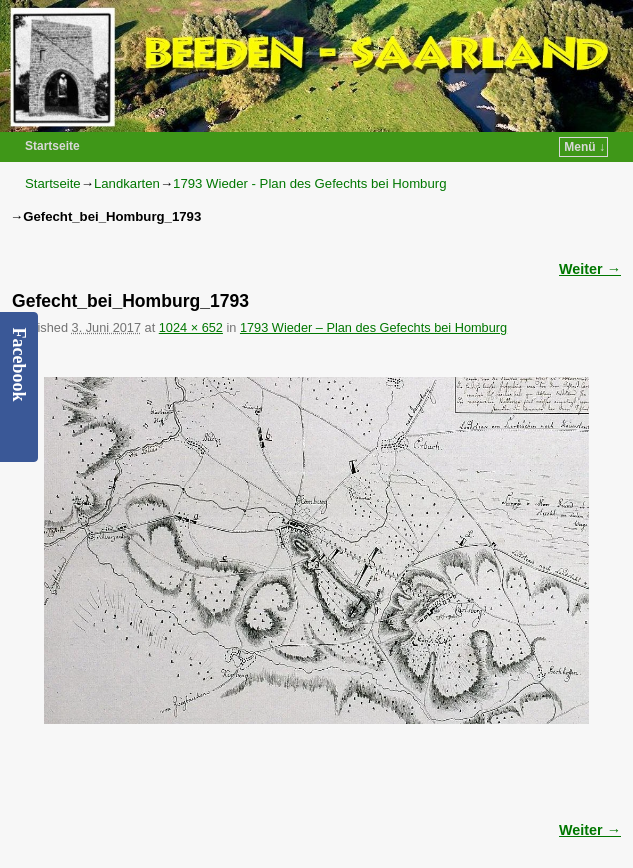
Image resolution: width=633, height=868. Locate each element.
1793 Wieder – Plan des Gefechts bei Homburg (373, 327)
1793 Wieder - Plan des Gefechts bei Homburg (309, 183)
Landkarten (127, 183)
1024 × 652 (191, 327)
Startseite (52, 146)
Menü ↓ (584, 147)
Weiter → (590, 269)
